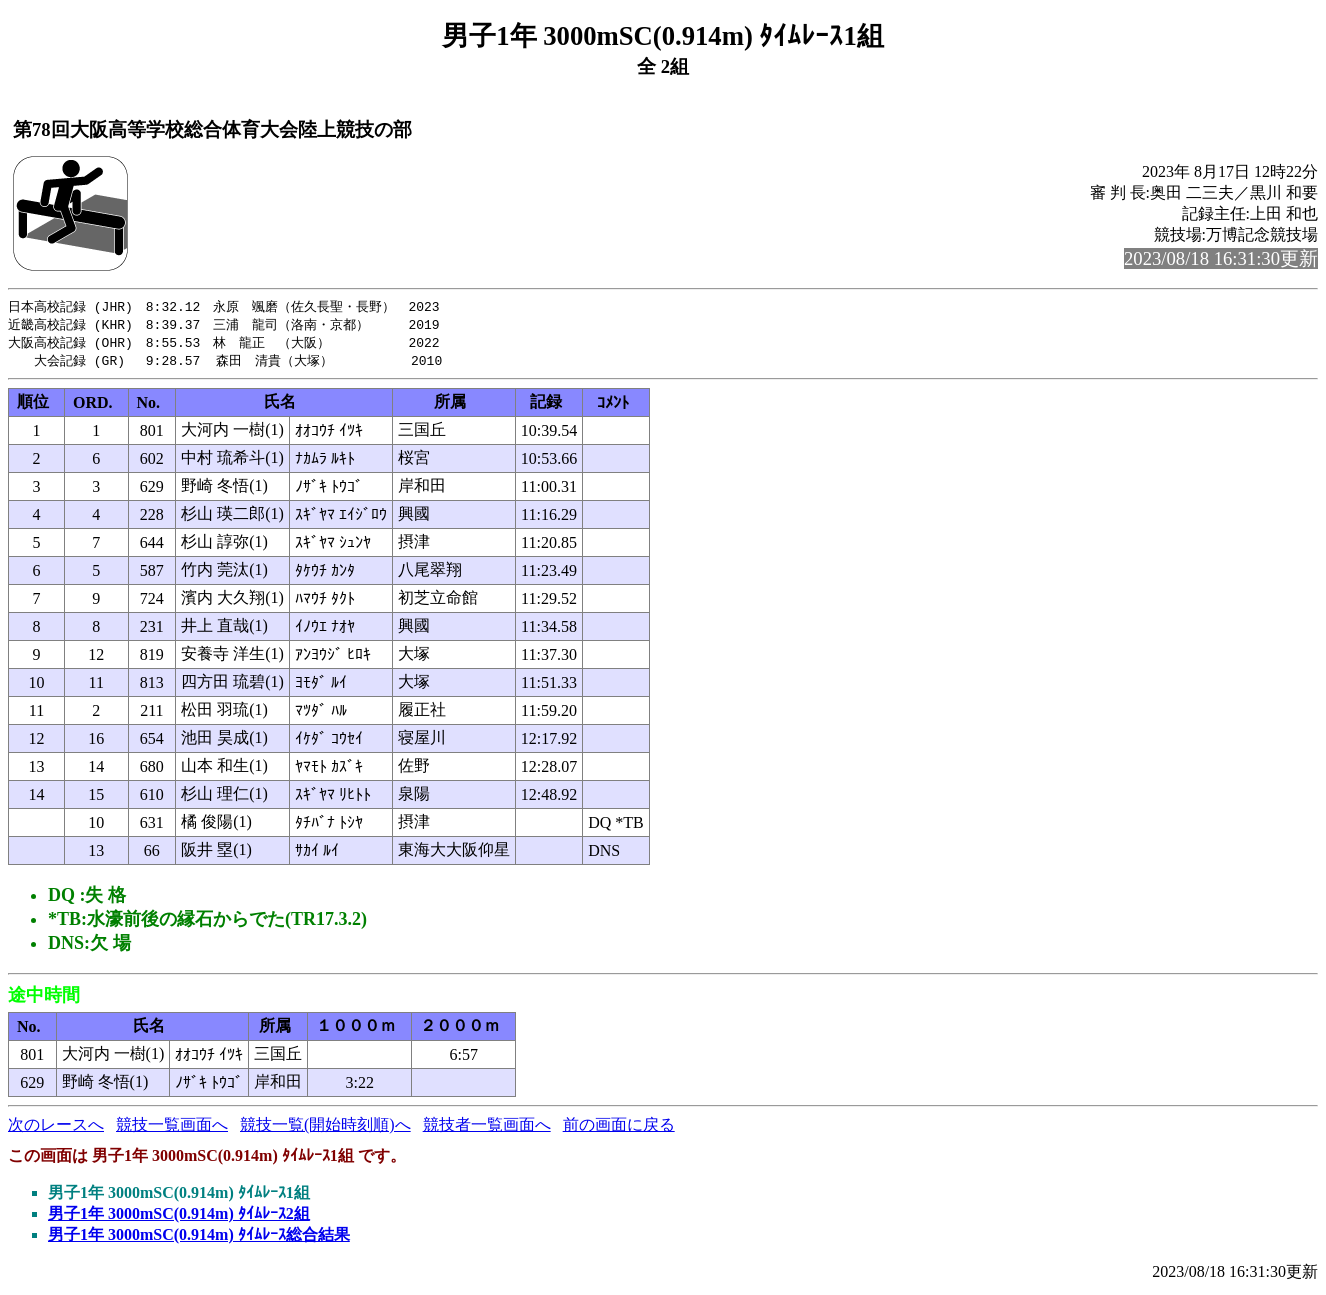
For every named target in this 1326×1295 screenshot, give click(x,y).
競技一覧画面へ (172, 1128)
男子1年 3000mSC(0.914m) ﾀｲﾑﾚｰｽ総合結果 (199, 1238)
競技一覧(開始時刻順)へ (325, 1128)
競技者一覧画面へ (487, 1128)
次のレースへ (56, 1128)
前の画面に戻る (619, 1128)
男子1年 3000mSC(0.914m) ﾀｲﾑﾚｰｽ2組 (179, 1217)
